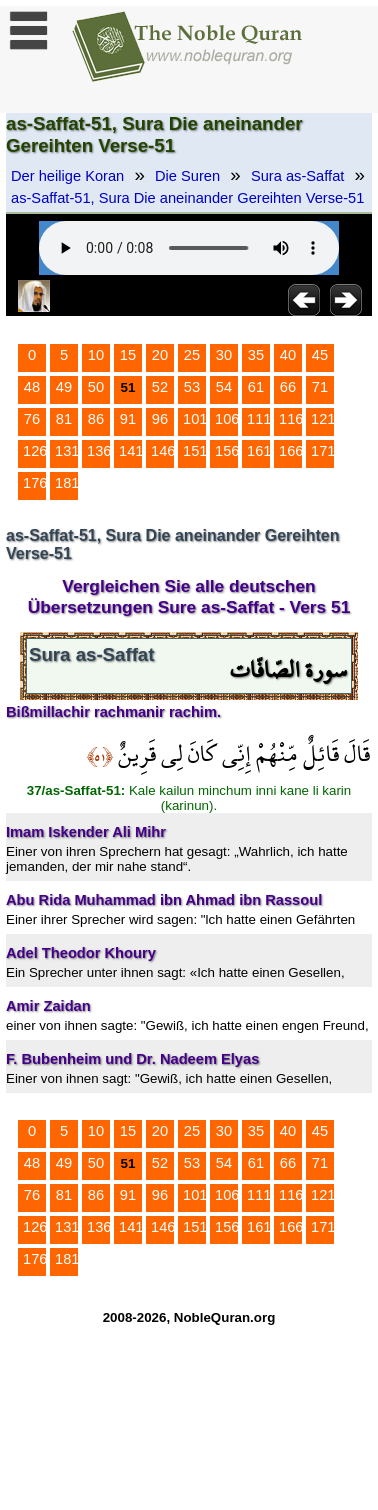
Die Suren (187, 176)
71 (320, 387)
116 (291, 419)
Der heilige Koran (67, 176)
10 (96, 355)
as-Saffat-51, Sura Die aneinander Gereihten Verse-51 (187, 198)
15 (128, 355)
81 (64, 419)
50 (96, 387)
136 (99, 451)
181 (67, 483)
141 (131, 451)
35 (256, 355)
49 (64, 387)
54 (224, 387)
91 (128, 419)
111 (259, 419)
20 (160, 355)
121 (323, 419)
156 (227, 451)
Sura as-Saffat (297, 176)
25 (192, 355)
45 (320, 355)
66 (288, 387)
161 (259, 451)
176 (35, 483)
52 (160, 387)
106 (227, 419)
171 (323, 451)
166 (291, 451)
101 (195, 419)
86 (96, 419)
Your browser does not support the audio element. (189, 248)
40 (288, 355)
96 (160, 419)
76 (32, 419)
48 (32, 387)
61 (256, 387)
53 (192, 387)
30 (224, 355)
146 (163, 451)
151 (195, 451)
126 (35, 451)
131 (67, 451)
